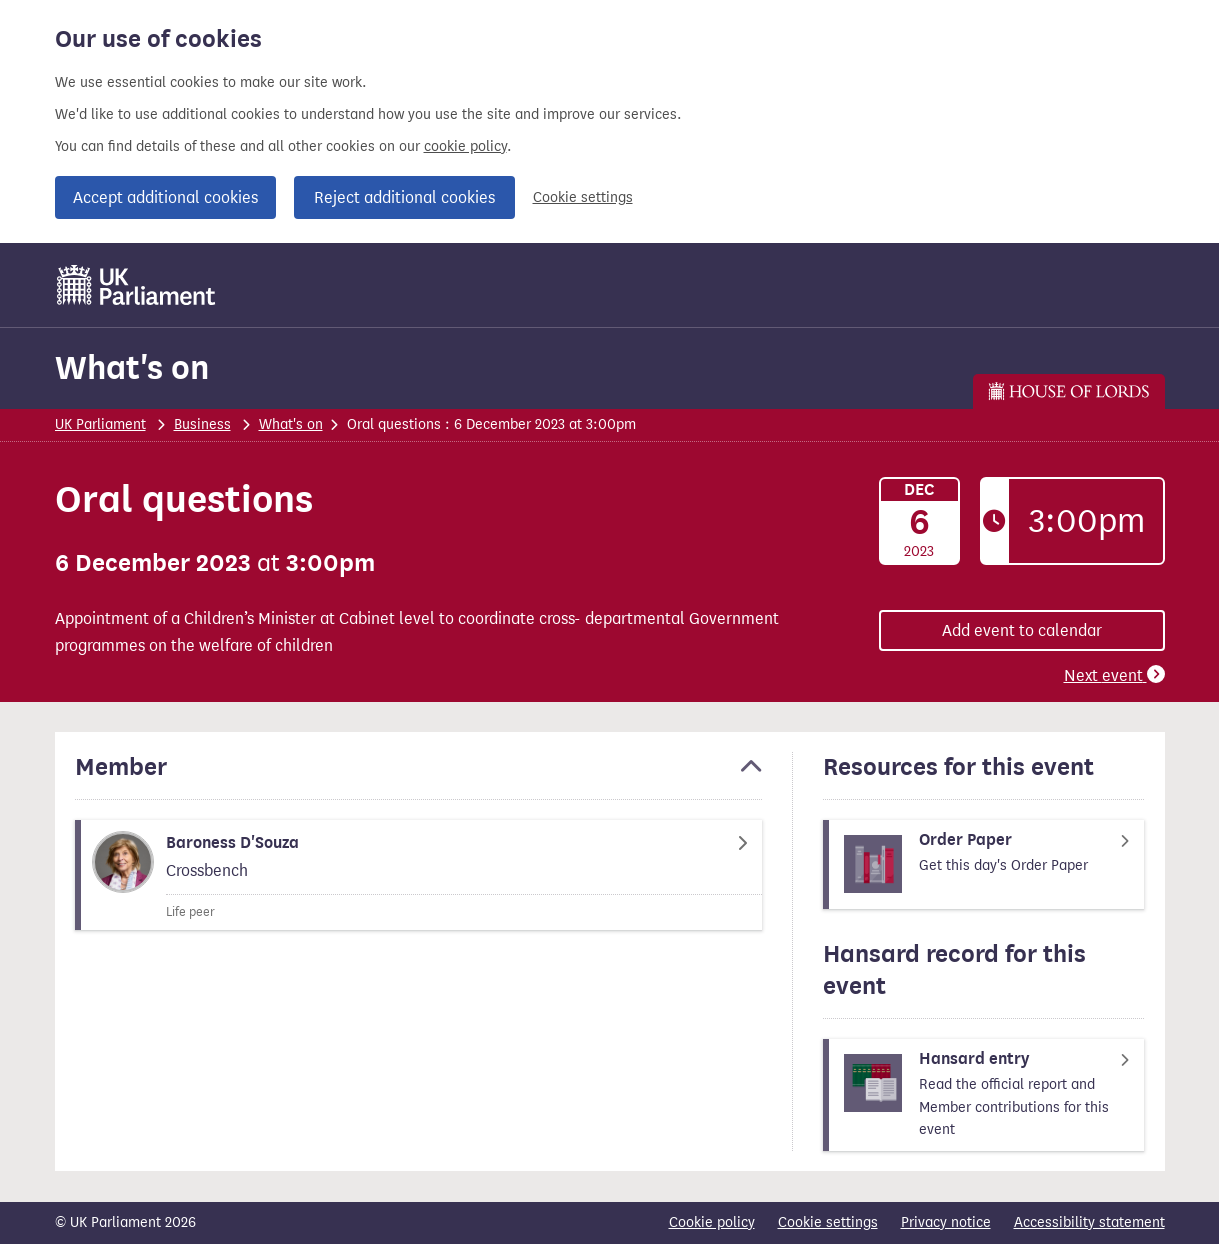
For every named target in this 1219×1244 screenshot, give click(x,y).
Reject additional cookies (404, 197)
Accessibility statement (1089, 1222)
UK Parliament (100, 424)
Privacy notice (946, 1222)
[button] (418, 776)
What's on (132, 367)
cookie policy (465, 146)
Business (202, 424)
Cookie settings (583, 197)
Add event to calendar (1022, 630)
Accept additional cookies (165, 197)
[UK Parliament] (136, 285)
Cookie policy (712, 1222)
